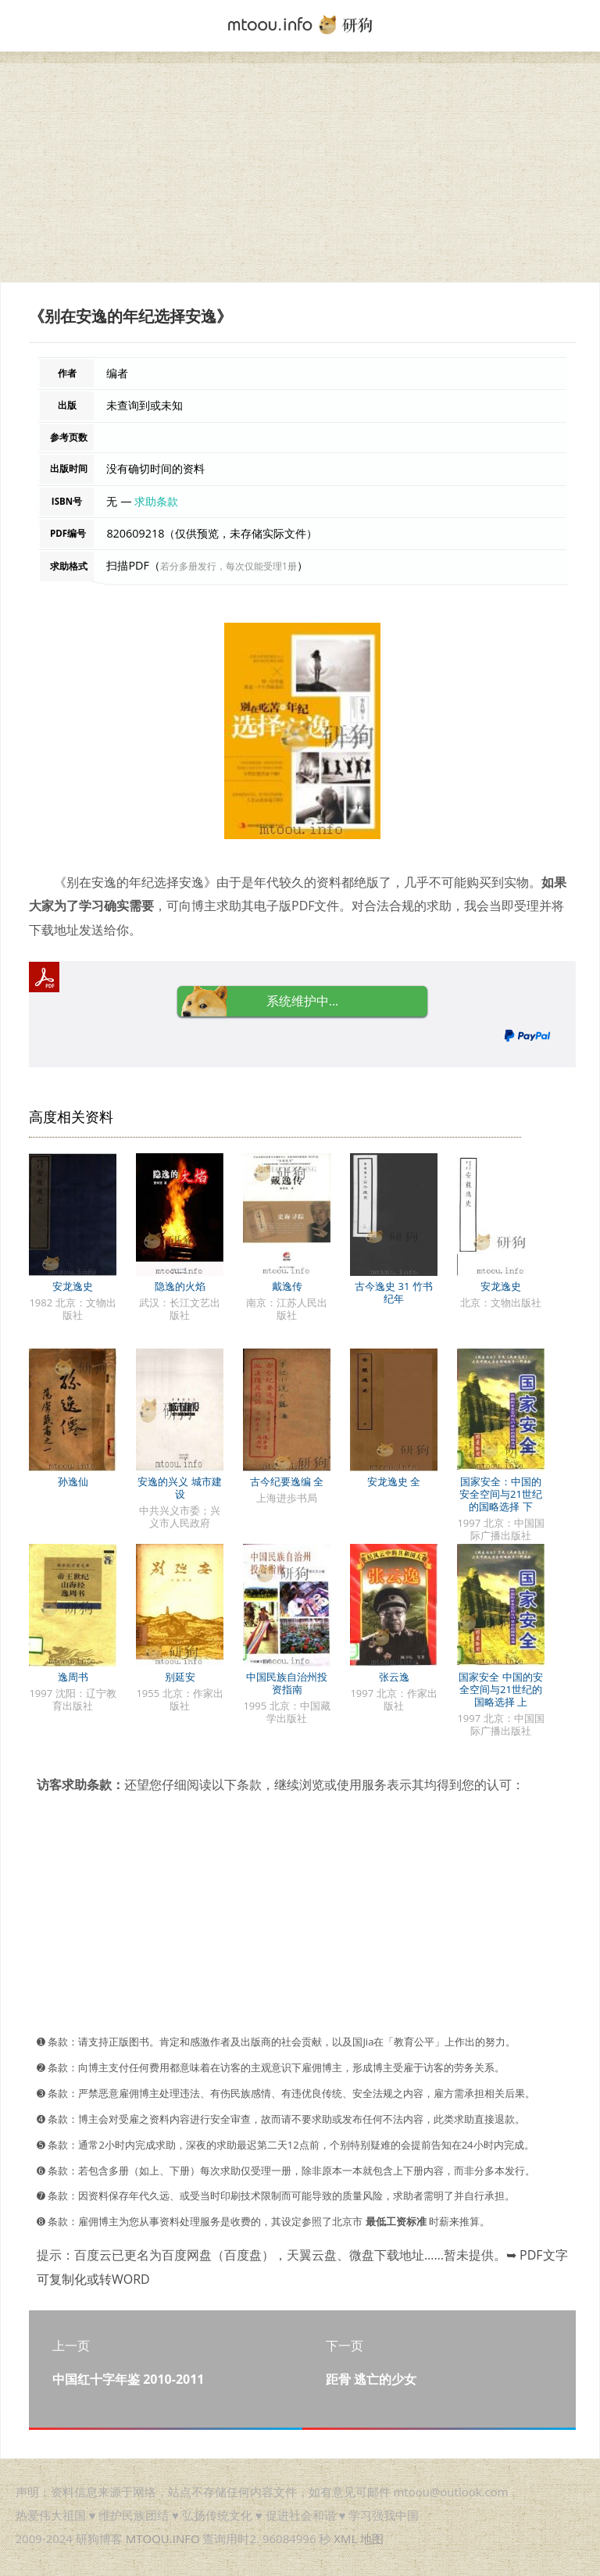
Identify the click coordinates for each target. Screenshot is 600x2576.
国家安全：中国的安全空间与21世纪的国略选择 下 (500, 1493)
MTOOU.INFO (163, 2538)
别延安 (180, 1677)
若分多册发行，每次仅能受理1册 (228, 566)
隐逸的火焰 (180, 1286)
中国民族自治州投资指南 (286, 1683)
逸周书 (73, 1677)
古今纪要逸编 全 (286, 1481)
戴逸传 (287, 1286)
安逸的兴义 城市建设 (179, 1487)
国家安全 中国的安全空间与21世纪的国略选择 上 (500, 1689)
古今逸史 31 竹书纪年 (394, 1292)
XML (345, 2538)
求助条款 (156, 501)
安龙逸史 (72, 1286)
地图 (372, 2538)
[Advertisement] (300, 172)
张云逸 (394, 1677)
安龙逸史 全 (393, 1481)
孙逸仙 (73, 1481)
